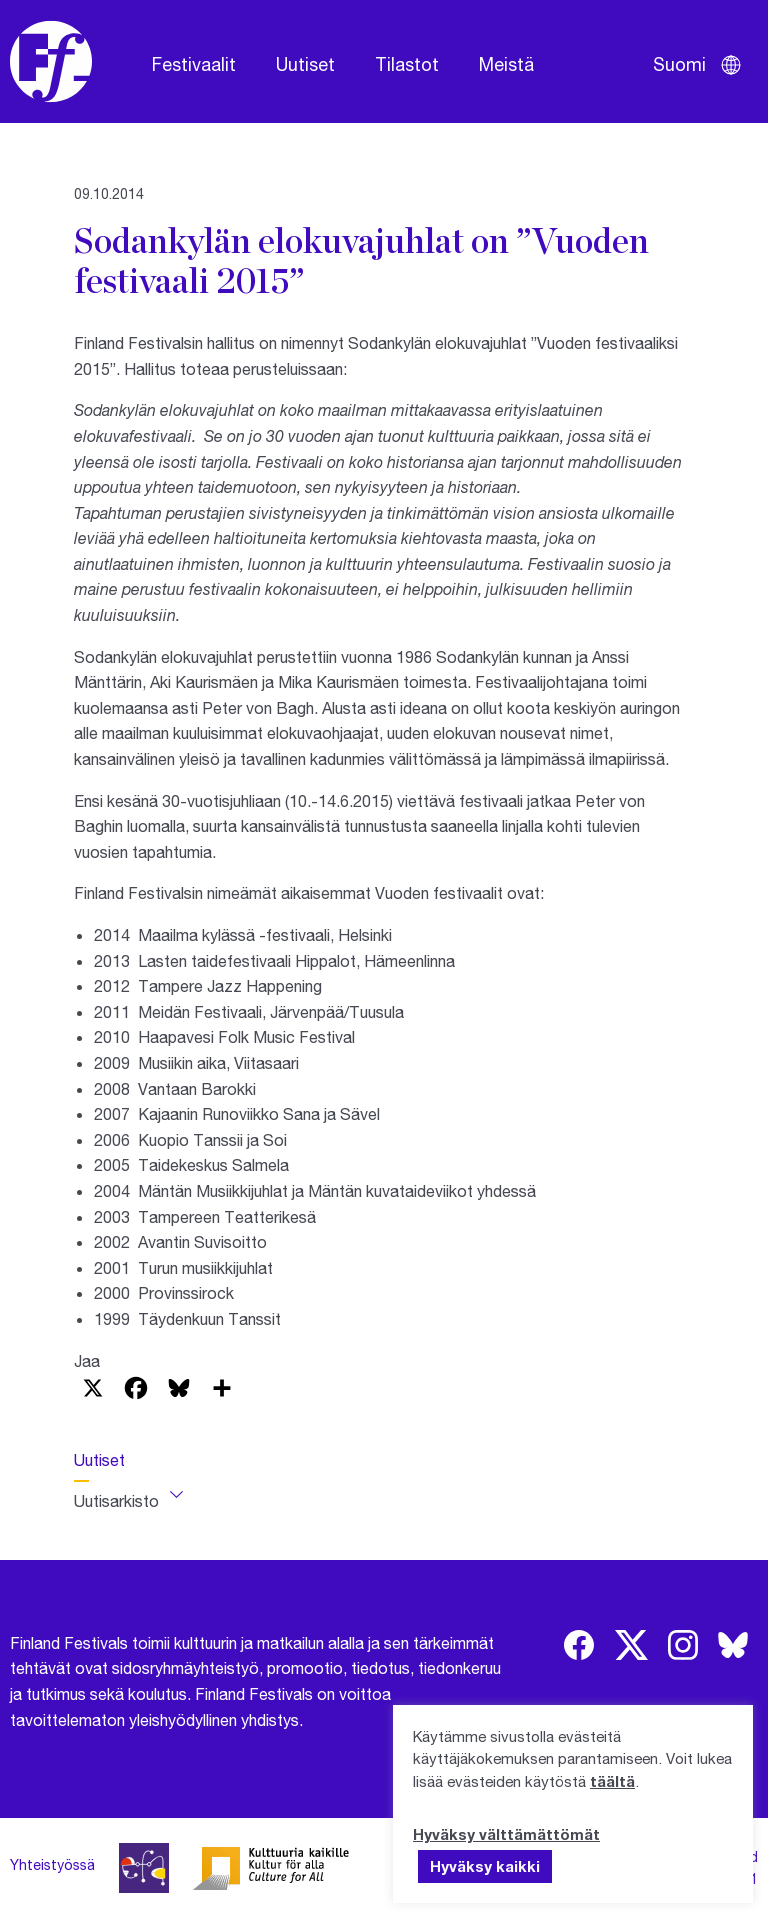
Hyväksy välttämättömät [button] (506, 1834)
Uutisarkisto (116, 1500)
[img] (579, 1645)
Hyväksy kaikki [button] (485, 1866)
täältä (612, 1781)
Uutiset (305, 64)
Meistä (506, 64)
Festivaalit (194, 64)
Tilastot (407, 64)
